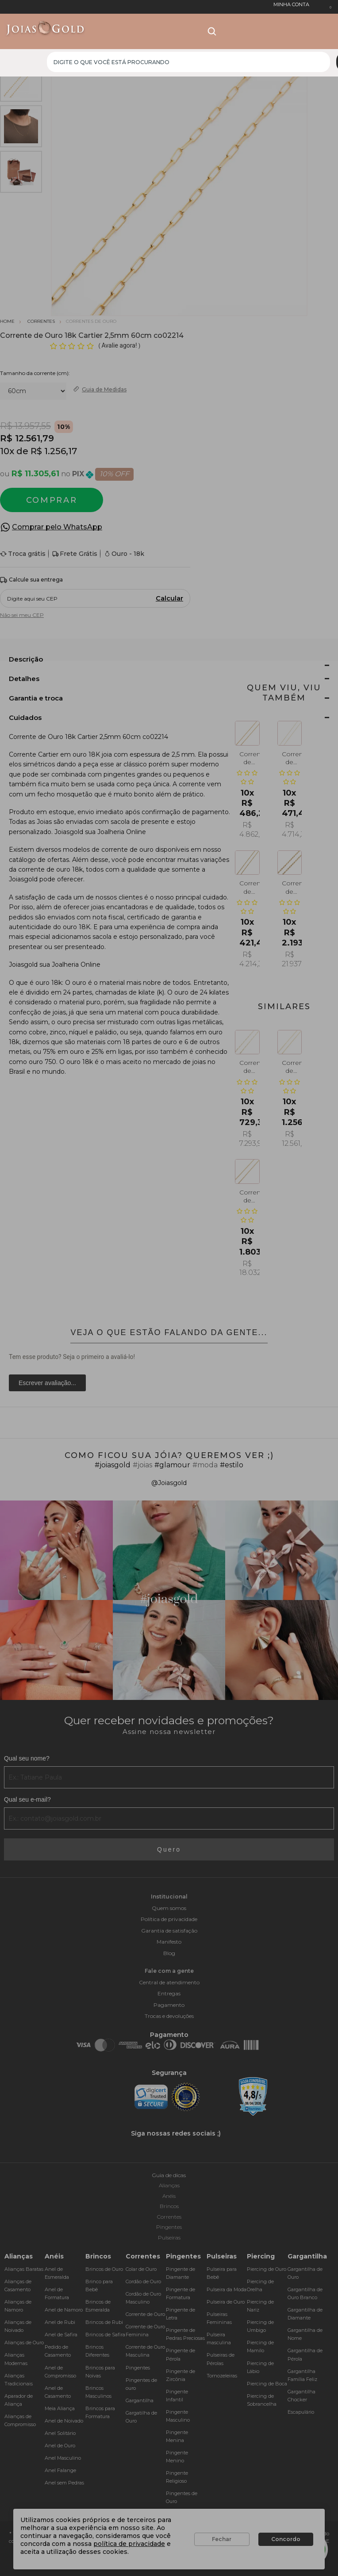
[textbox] (188, 62)
